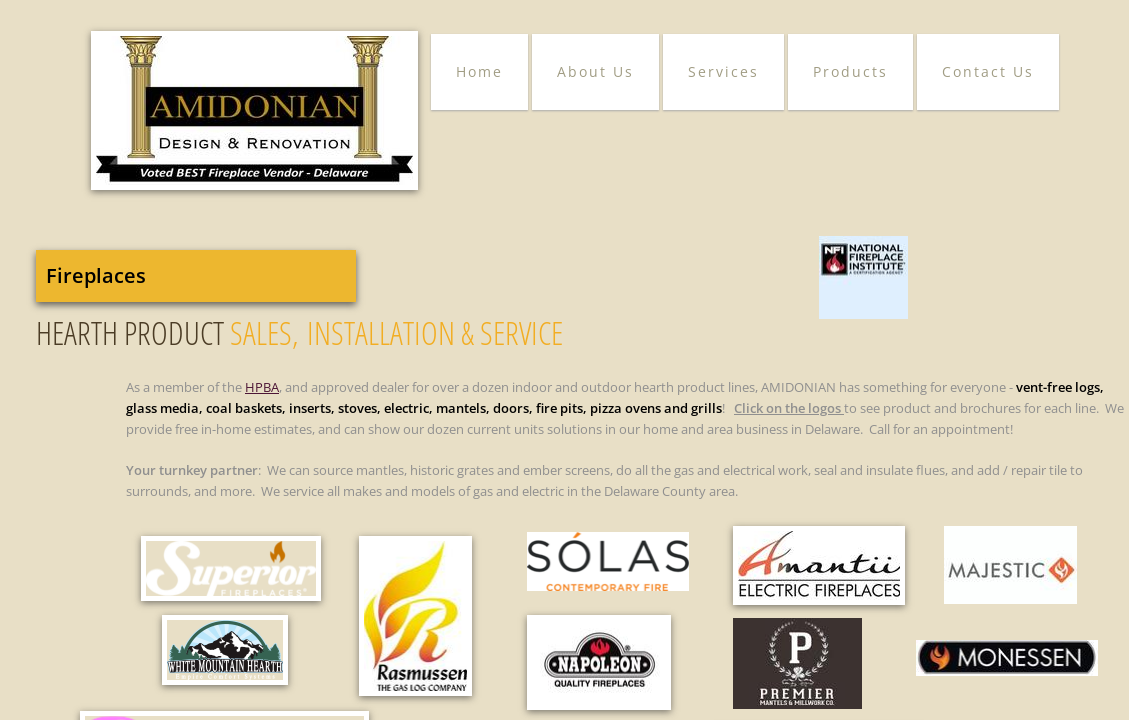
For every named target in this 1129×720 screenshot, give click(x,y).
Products (850, 71)
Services (723, 71)
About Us (595, 71)
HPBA (262, 387)
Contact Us (988, 71)
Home (479, 71)
